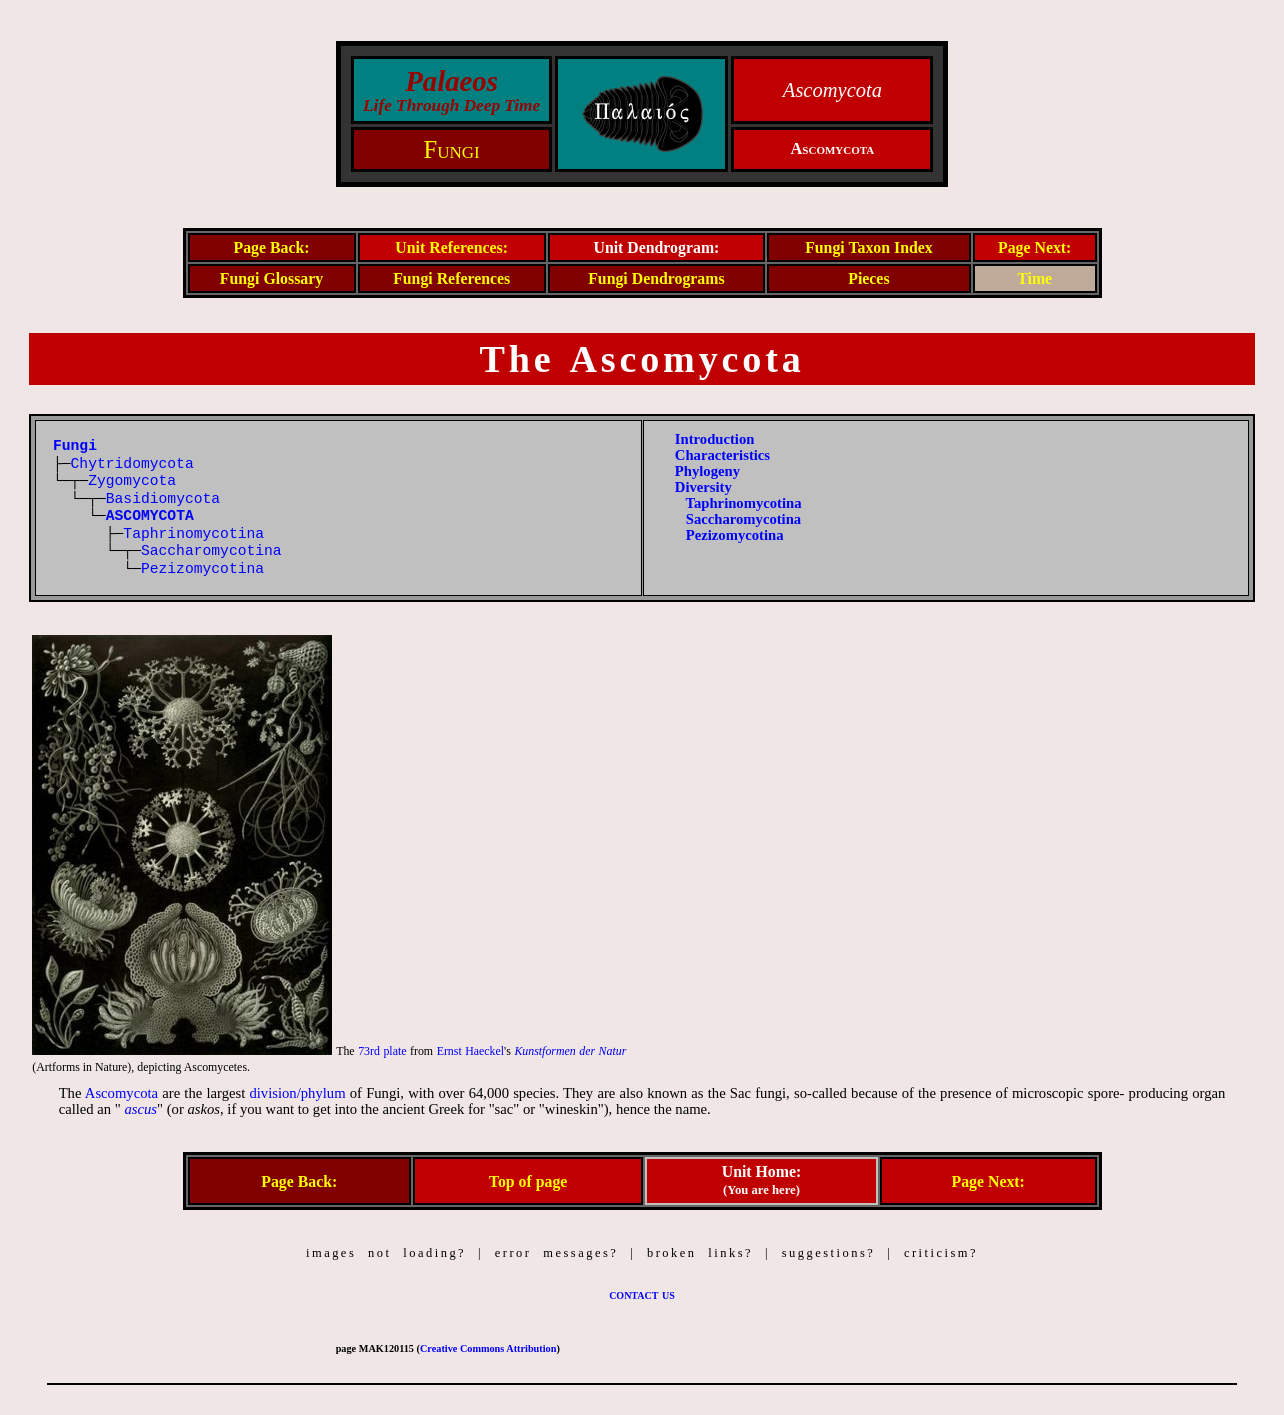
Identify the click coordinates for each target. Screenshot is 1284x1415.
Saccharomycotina (211, 551)
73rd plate (382, 1051)
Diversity (703, 487)
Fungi (451, 149)
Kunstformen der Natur (570, 1051)
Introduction (715, 439)
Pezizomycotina (202, 569)
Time (1034, 278)
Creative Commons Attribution (488, 1348)
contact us (642, 1294)
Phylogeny (707, 471)
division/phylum (297, 1093)
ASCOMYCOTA (150, 516)
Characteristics (722, 455)
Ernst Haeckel (470, 1051)
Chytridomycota (132, 464)
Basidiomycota (163, 499)
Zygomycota (132, 481)
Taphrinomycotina (193, 534)
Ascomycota (121, 1093)
